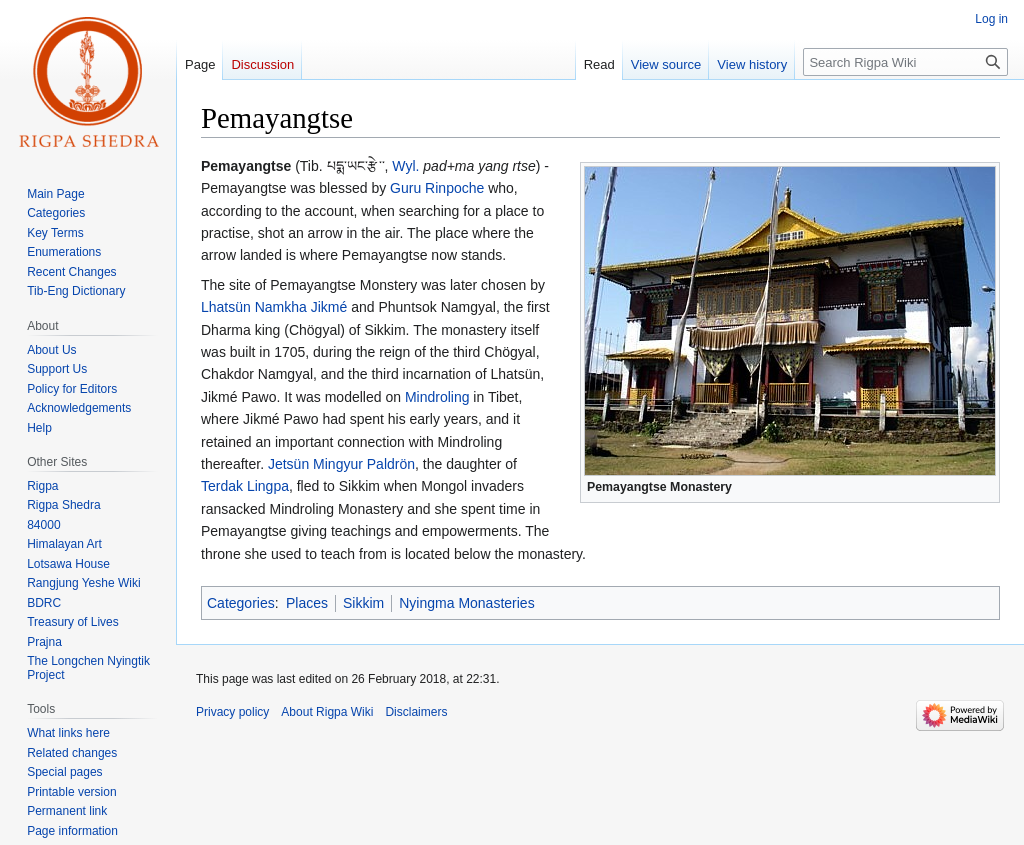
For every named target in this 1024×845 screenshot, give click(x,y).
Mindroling (437, 397)
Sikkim (363, 603)
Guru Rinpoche (437, 188)
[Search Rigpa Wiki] (905, 62)
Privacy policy (232, 712)
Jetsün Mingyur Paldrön (341, 464)
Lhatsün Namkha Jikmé (274, 307)
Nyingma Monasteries (466, 603)
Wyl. (405, 166)
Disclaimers (416, 712)
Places (307, 603)
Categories (241, 603)
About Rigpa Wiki (327, 712)
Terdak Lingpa (245, 486)
